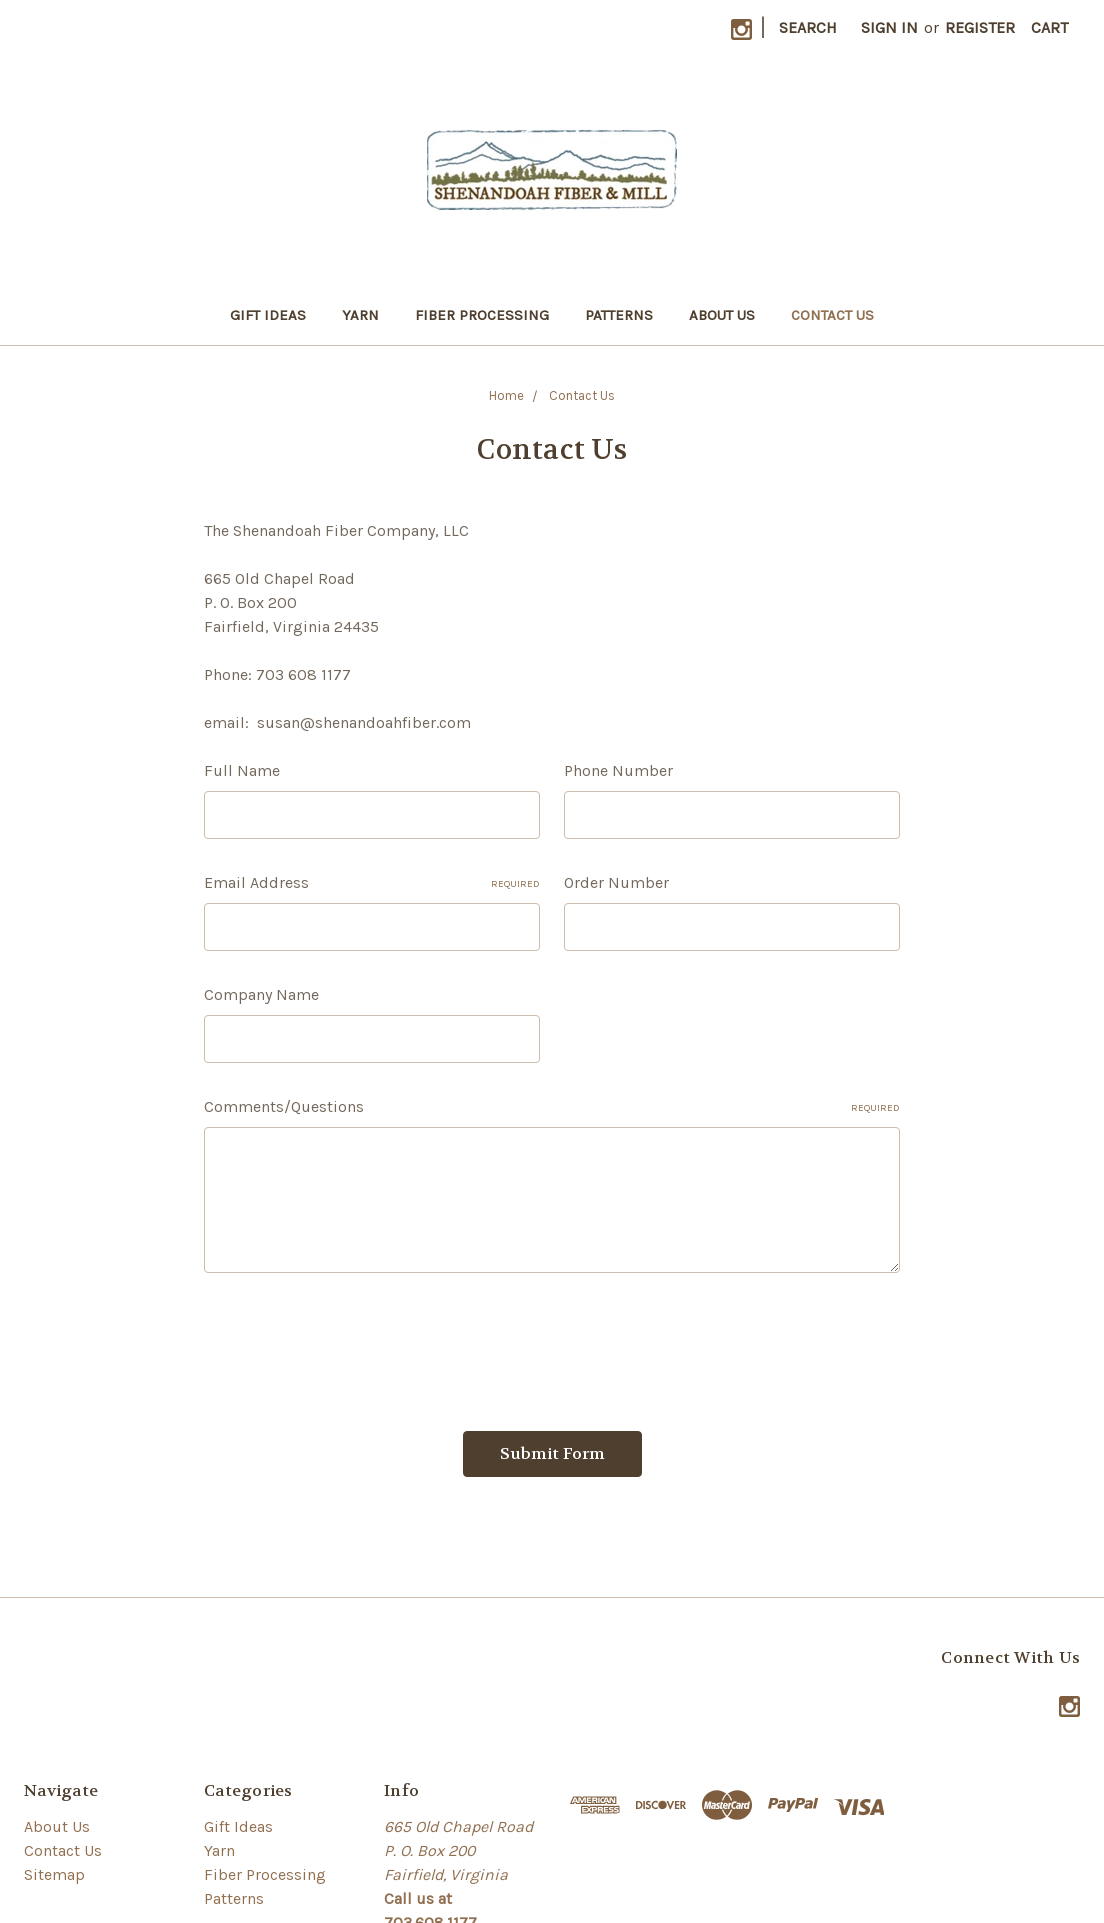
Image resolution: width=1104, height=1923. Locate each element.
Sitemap (54, 1874)
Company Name (261, 994)
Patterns (619, 315)
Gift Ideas (268, 315)
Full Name (242, 770)
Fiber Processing (482, 315)
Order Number (616, 882)
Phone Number (618, 770)
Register (980, 27)
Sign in (889, 27)
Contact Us (832, 315)
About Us (722, 315)
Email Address (372, 882)
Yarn (360, 315)
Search (808, 27)
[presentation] (356, 1344)
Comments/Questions (552, 1106)
